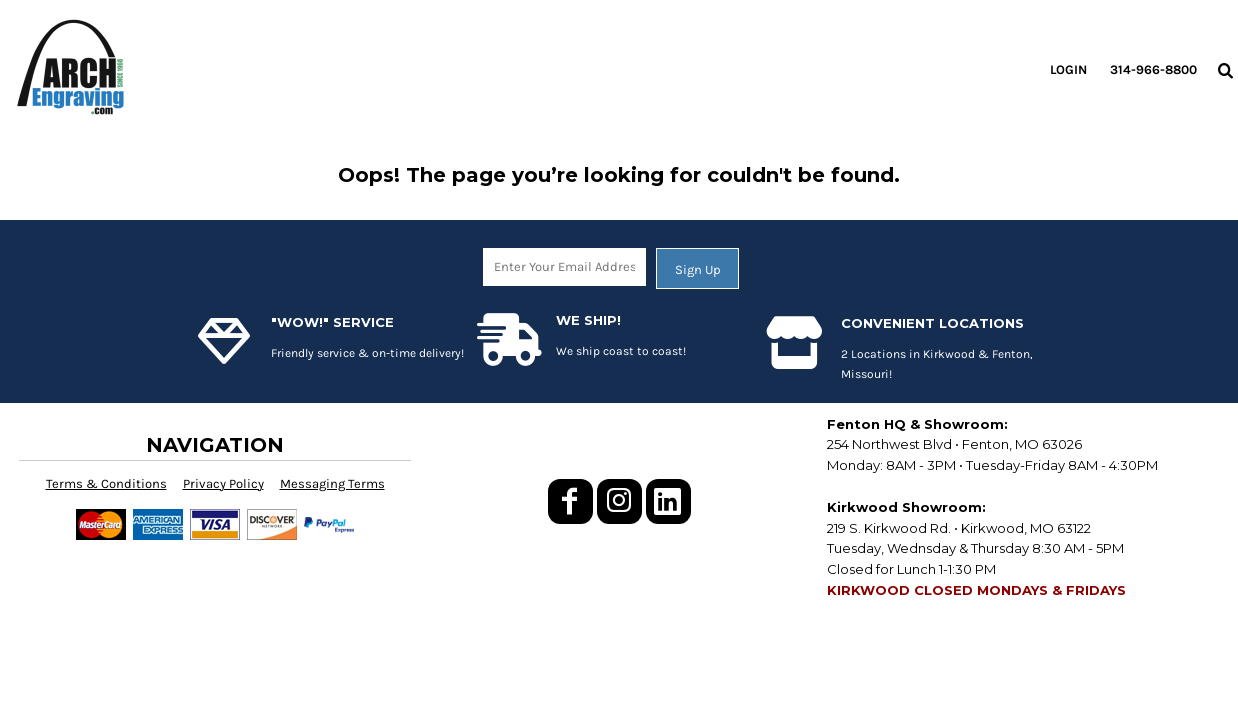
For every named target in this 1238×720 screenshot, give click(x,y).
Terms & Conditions (106, 483)
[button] (1225, 70)
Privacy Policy (223, 483)
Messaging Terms (332, 483)
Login (1068, 69)
